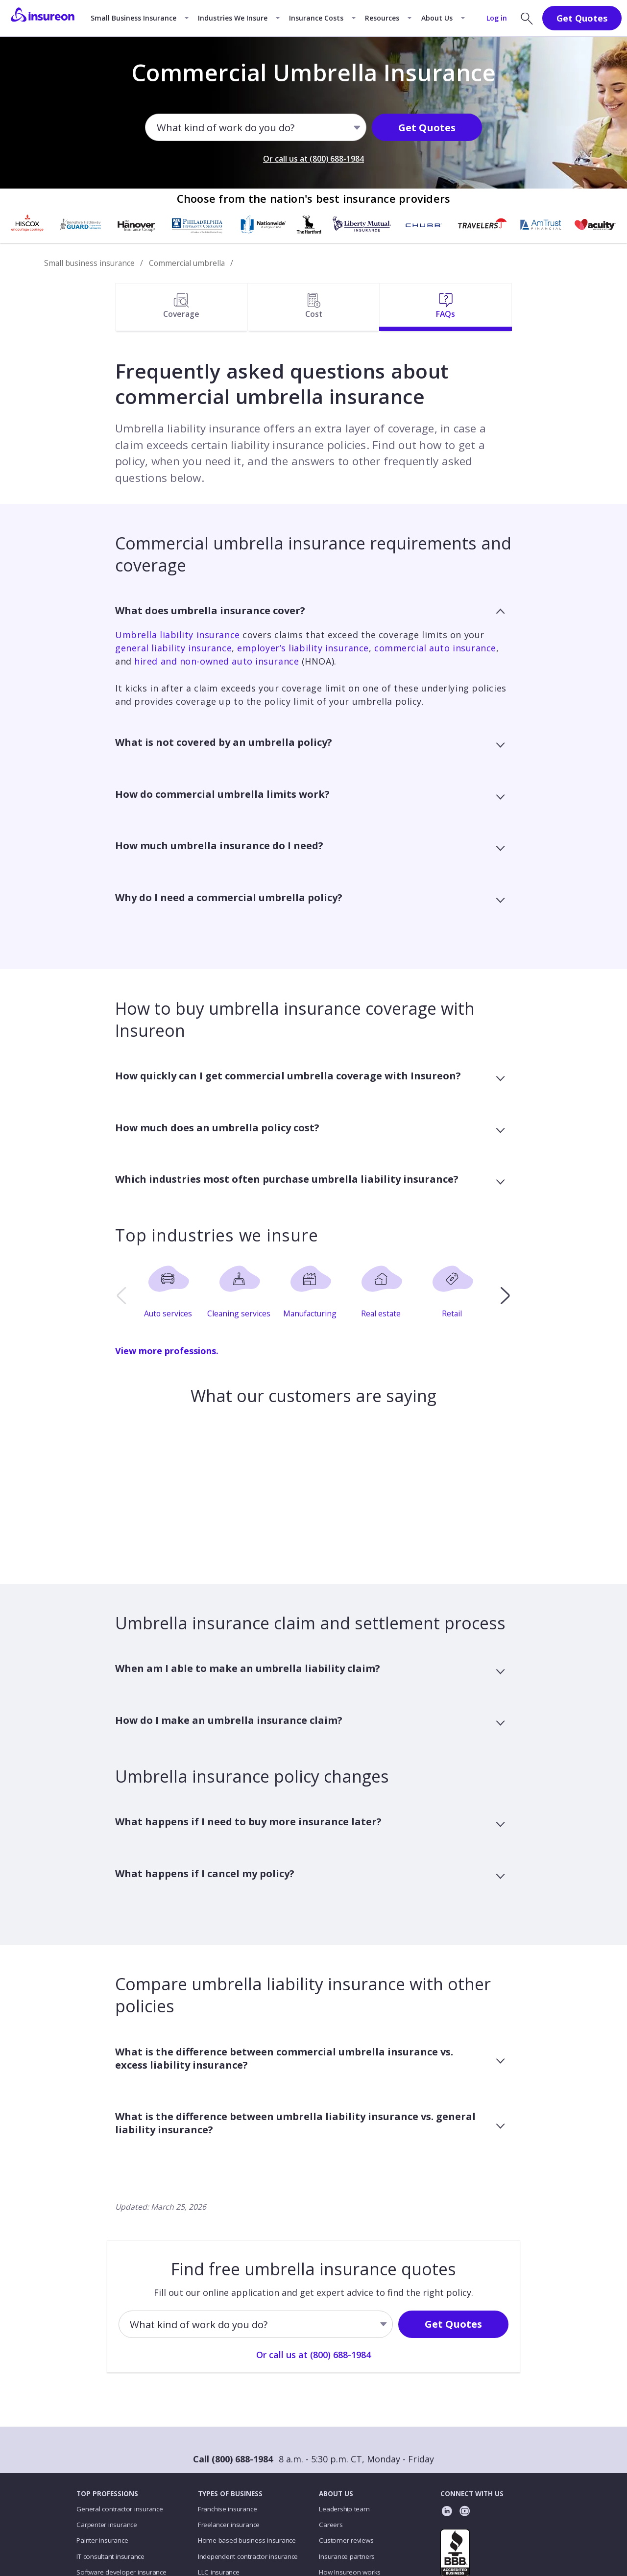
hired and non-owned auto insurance (216, 661)
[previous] (121, 1295)
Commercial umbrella (187, 263)
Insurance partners (347, 2556)
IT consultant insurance (110, 2556)
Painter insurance (102, 2540)
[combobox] (157, 127)
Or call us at (313, 158)
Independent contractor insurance (248, 2556)
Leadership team (344, 2508)
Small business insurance (89, 263)
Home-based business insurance (247, 2540)
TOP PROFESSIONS (107, 2493)
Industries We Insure (232, 18)
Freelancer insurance (229, 2524)
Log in (496, 18)
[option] (171, 1295)
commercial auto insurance (435, 648)
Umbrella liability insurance (177, 635)
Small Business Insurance (133, 18)
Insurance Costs (316, 18)
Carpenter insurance (106, 2524)
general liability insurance (173, 648)
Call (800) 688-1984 (233, 2459)
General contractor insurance (119, 2508)
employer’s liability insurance (303, 648)
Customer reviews (346, 2540)
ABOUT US (336, 2493)
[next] (505, 1295)
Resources (382, 18)
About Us (437, 18)
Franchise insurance (227, 2508)
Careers (330, 2524)
